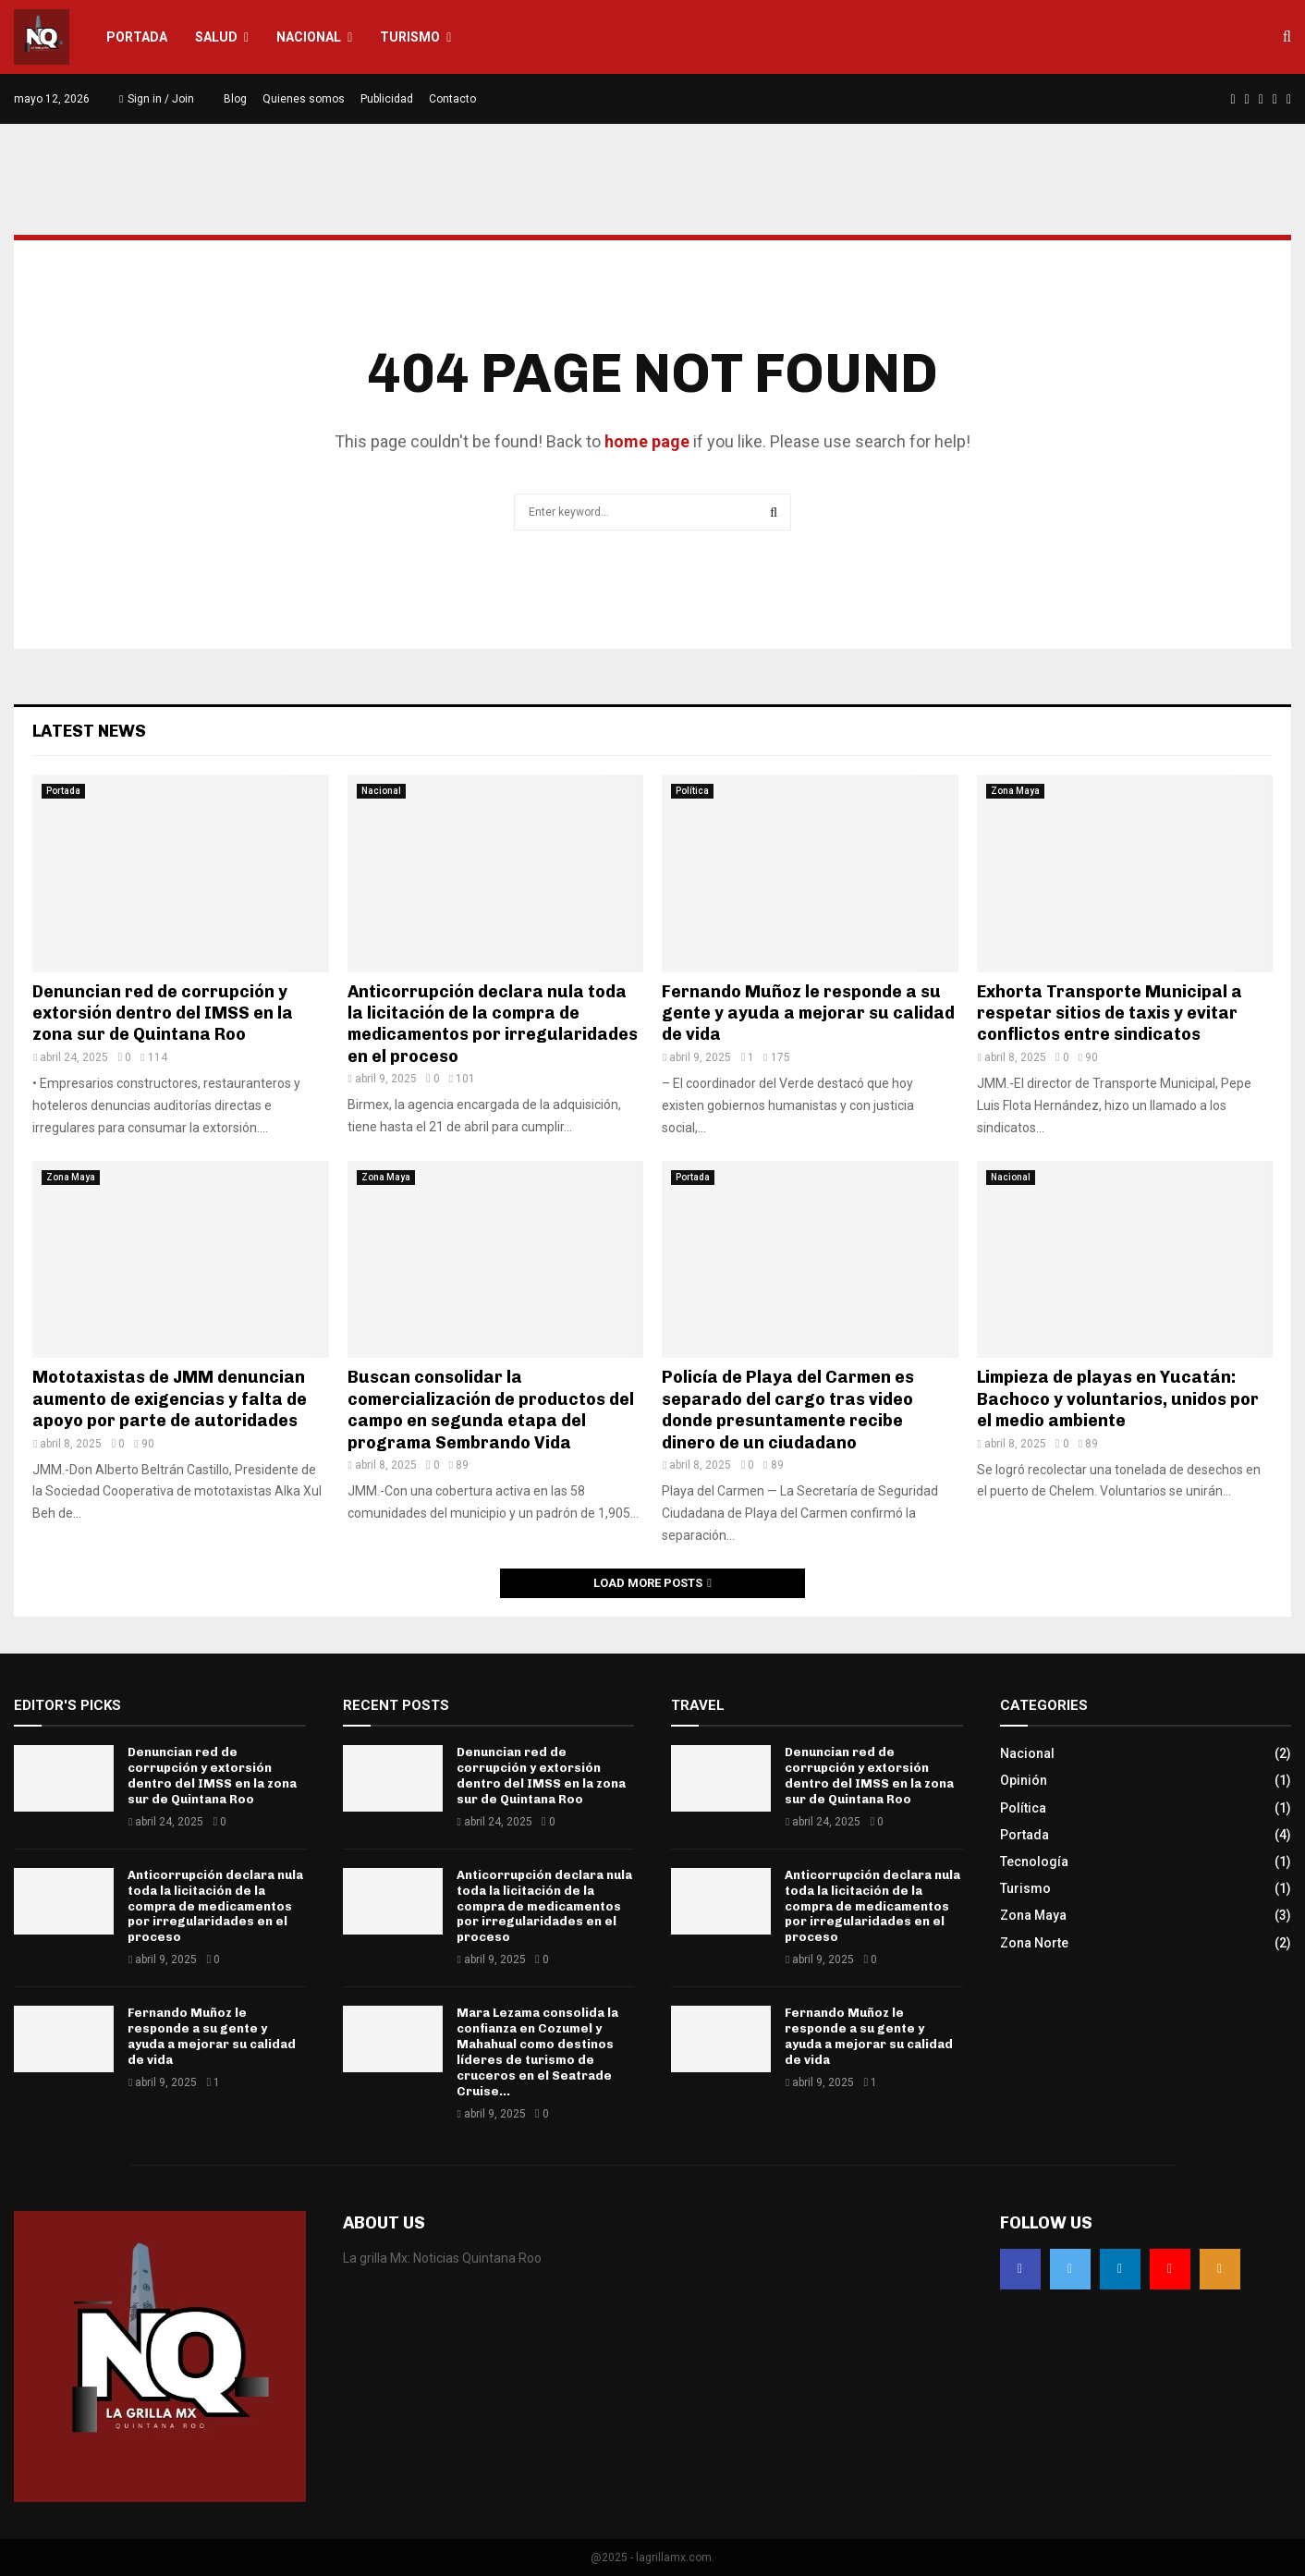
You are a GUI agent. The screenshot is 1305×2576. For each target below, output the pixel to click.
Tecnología (1034, 1861)
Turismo (410, 37)
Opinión (1023, 1780)
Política (692, 791)
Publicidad (386, 98)
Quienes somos (303, 98)
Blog (235, 98)
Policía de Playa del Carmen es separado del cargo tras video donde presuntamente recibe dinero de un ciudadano (788, 1409)
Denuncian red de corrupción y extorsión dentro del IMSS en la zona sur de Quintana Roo (162, 1013)
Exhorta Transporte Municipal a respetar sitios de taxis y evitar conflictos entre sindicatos (1109, 1013)
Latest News (89, 731)
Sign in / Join (156, 98)
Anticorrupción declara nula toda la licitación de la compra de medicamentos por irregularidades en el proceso (493, 1024)
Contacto (452, 98)
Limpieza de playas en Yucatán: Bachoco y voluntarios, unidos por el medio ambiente (1118, 1399)
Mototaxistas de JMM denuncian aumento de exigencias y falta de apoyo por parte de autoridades (169, 1399)
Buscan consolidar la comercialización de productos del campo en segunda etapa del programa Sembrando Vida (491, 1409)
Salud (216, 37)
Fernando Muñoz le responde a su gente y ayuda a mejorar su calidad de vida (808, 1013)
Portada (136, 37)
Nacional (308, 37)
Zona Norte (1034, 1942)
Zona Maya (1015, 791)
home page (646, 441)
